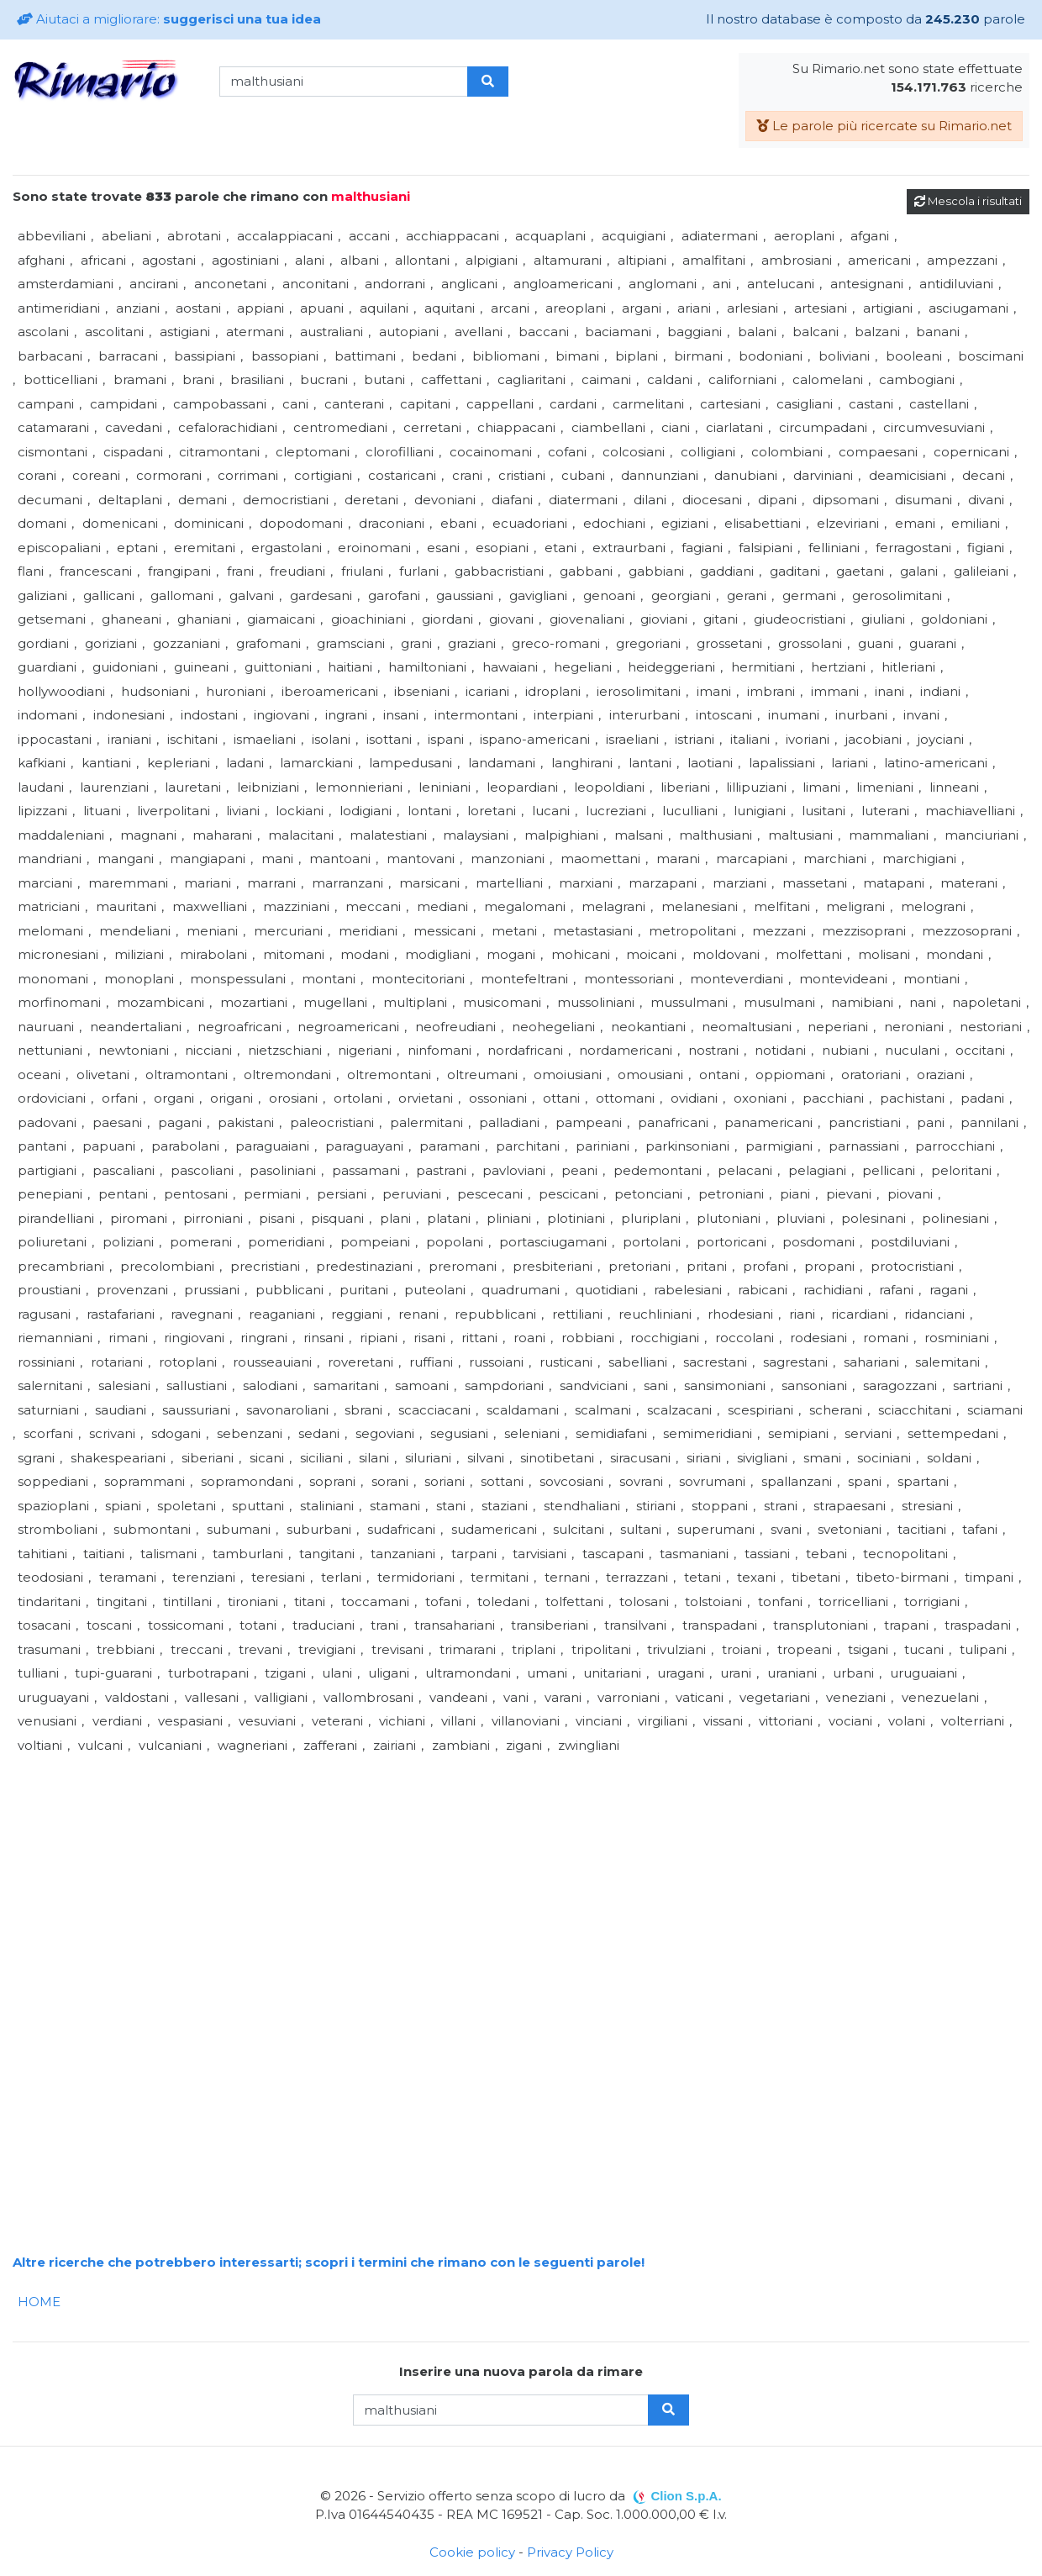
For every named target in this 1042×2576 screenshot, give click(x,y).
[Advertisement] (517, 1875)
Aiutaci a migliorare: (169, 19)
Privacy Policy (570, 2552)
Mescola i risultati (968, 201)
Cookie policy (472, 2552)
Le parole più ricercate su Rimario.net (884, 126)
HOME (39, 2302)
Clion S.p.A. (685, 2496)
